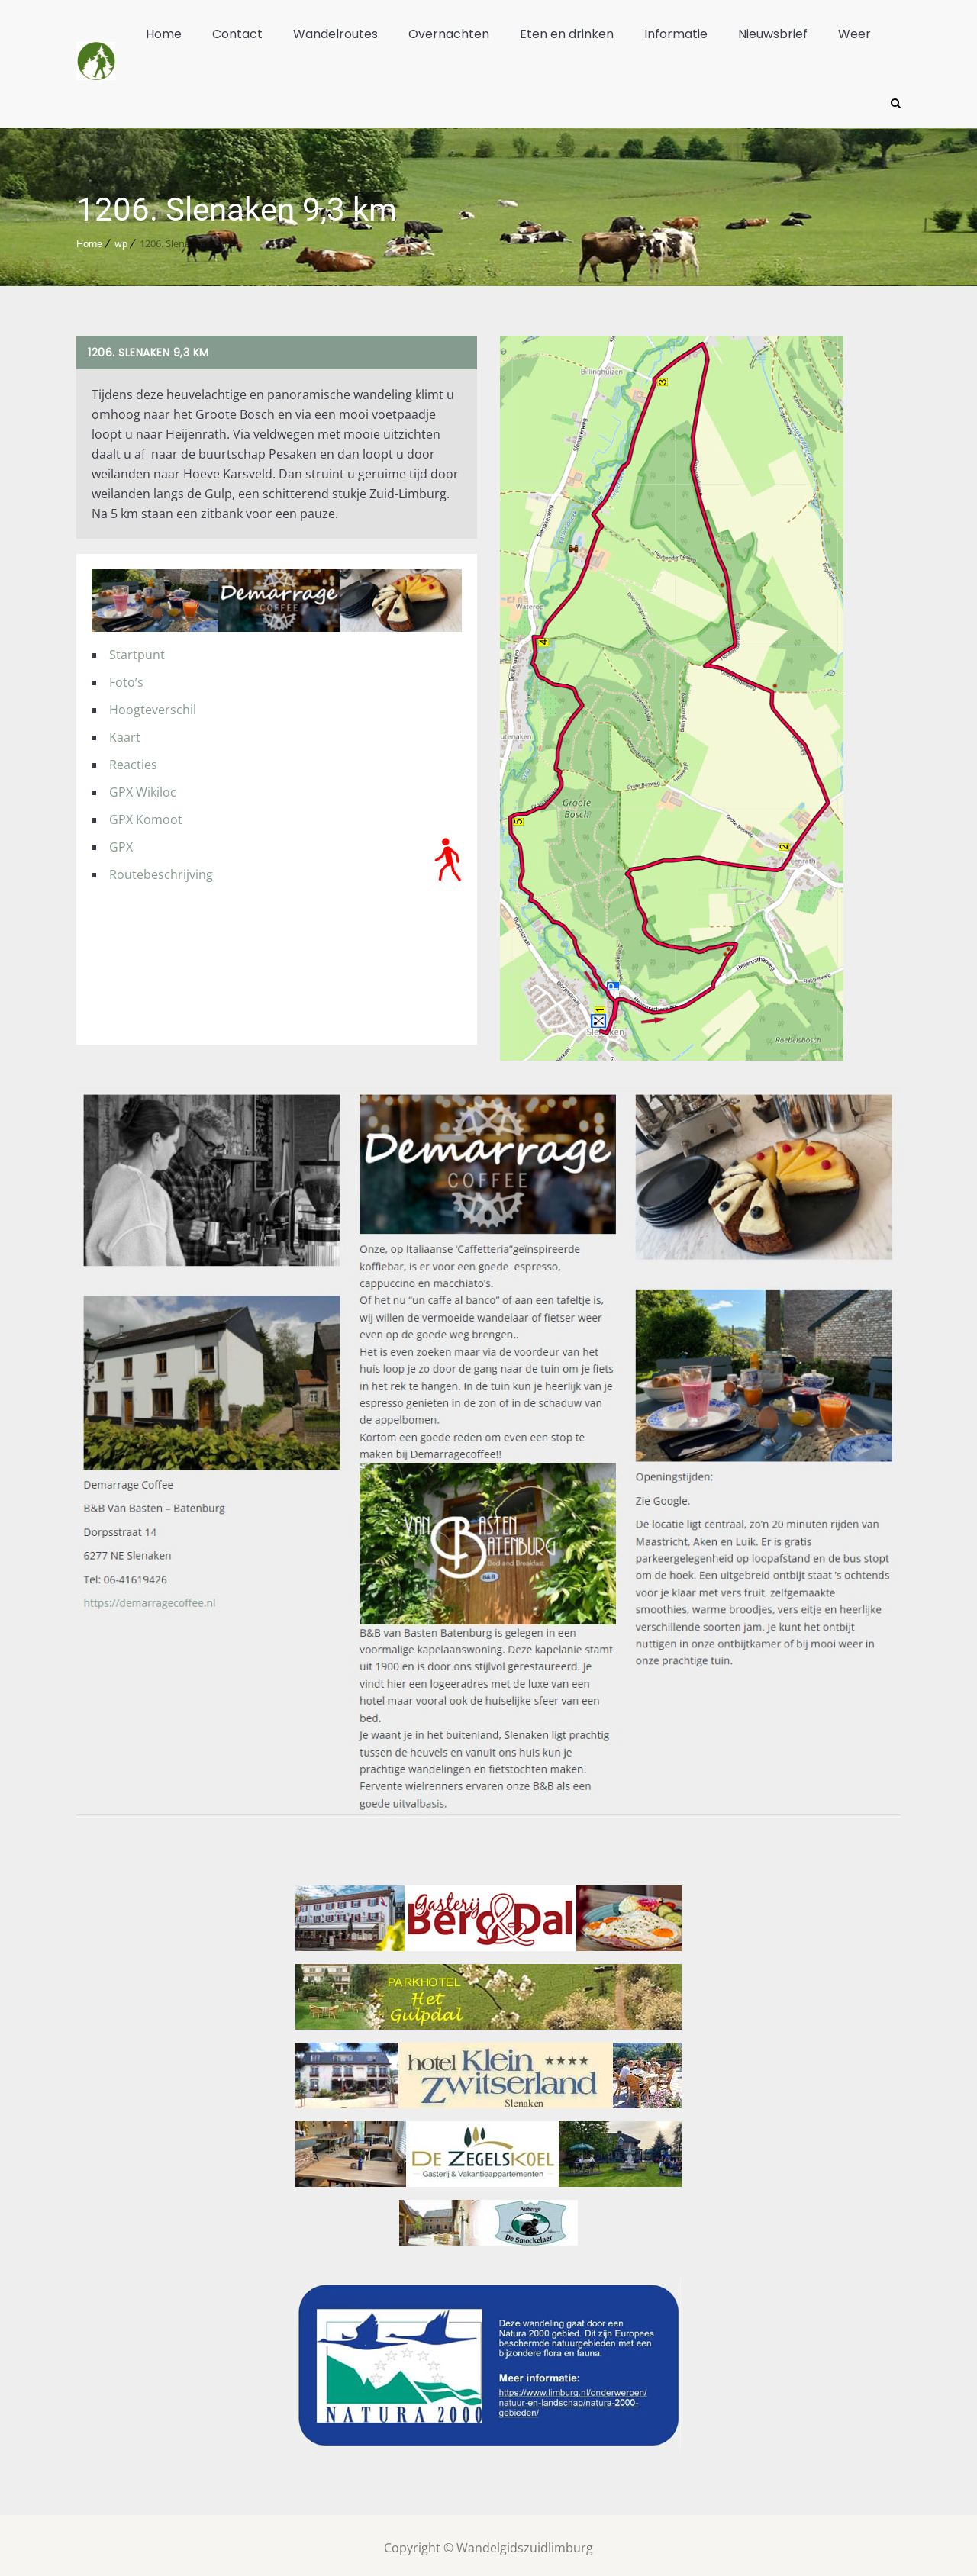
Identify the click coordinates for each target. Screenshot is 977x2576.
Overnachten (448, 34)
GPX (121, 840)
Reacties (133, 758)
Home (164, 34)
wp (120, 237)
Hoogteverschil (152, 703)
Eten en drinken (567, 34)
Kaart (124, 731)
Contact (237, 34)
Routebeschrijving (161, 868)
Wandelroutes (335, 34)
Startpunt (137, 648)
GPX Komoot (145, 813)
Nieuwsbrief (773, 34)
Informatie (676, 34)
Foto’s (126, 676)
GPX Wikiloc (142, 786)
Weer (854, 34)
